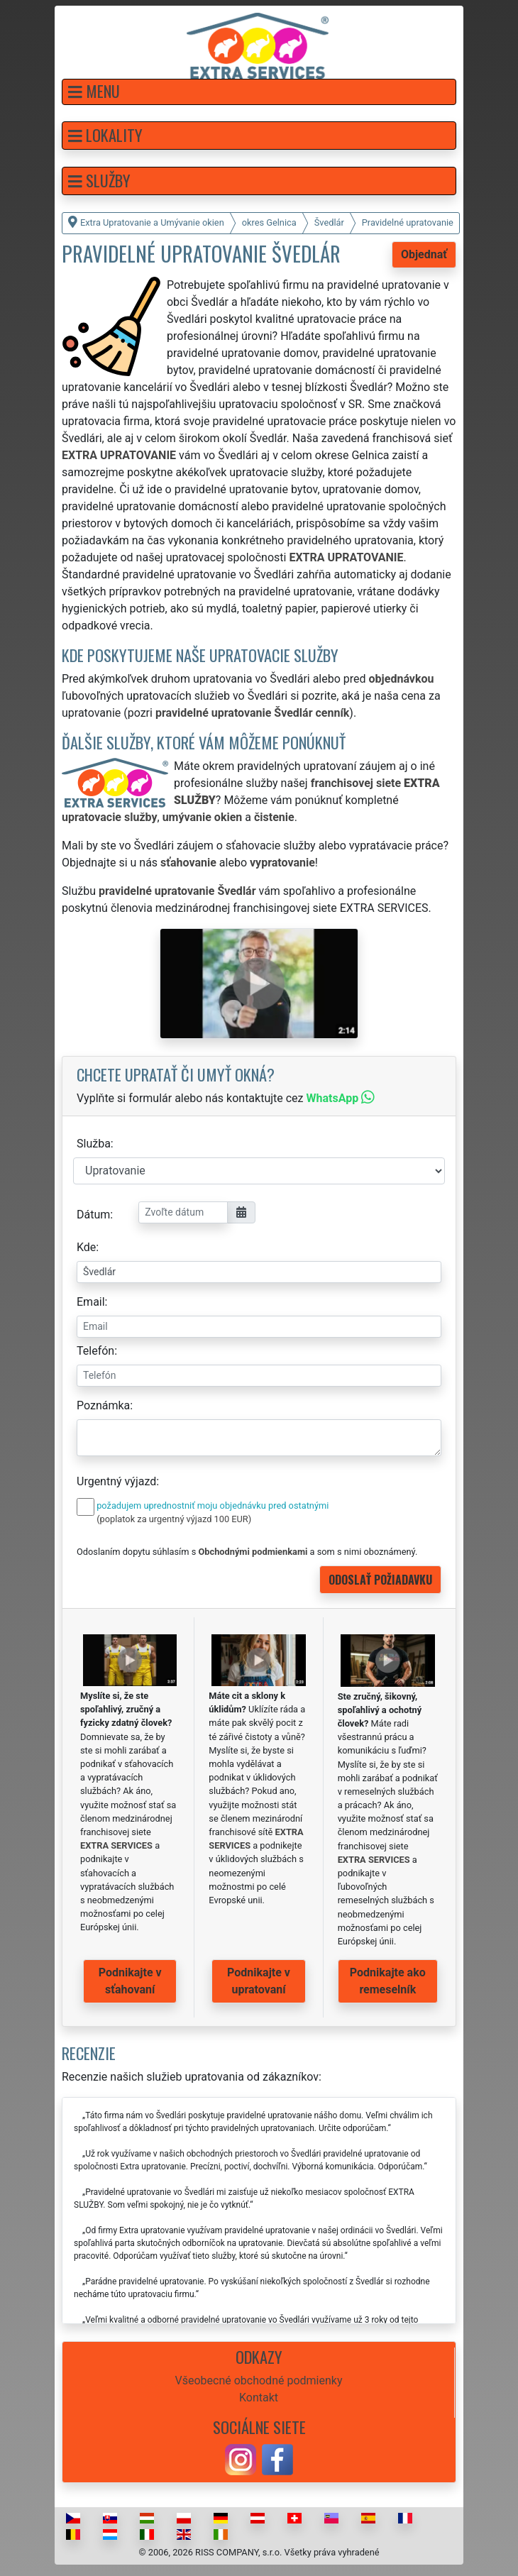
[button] (259, 92)
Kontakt (258, 2397)
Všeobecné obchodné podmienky (259, 2380)
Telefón (95, 1351)
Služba (94, 1143)
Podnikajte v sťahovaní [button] (130, 1981)
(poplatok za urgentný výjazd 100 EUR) (174, 1519)
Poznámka (103, 1405)
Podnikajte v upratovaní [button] (258, 1981)
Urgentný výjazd (116, 1481)
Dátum (93, 1214)
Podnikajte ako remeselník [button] (388, 1981)
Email (91, 1302)
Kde (86, 1247)
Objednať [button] (424, 254)
